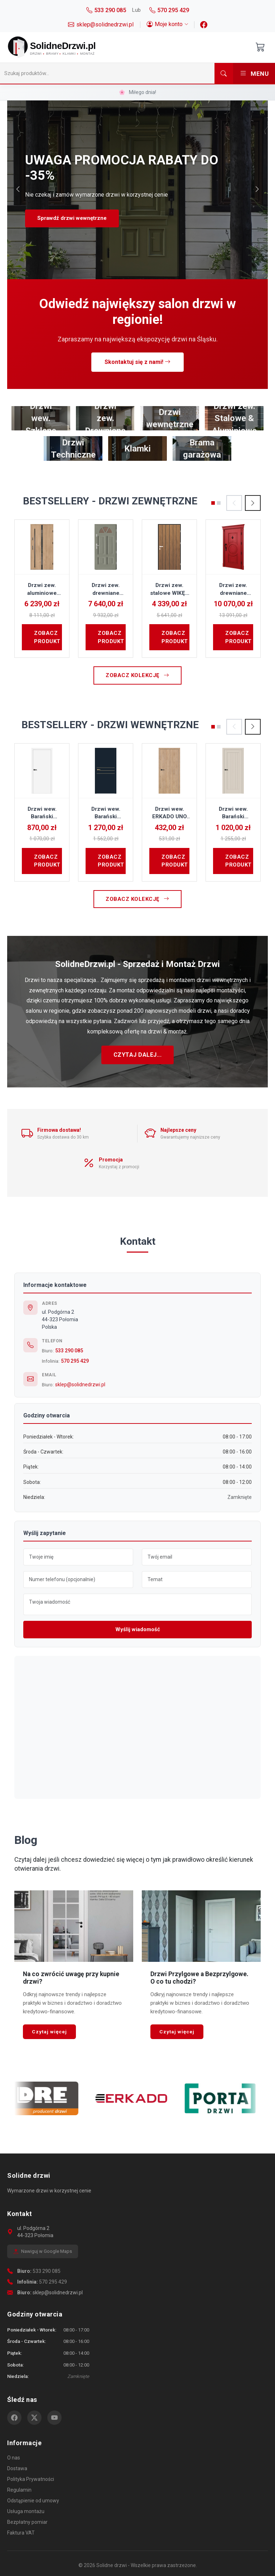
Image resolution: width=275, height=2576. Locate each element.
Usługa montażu (25, 2511)
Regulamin (19, 2490)
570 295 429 (75, 1361)
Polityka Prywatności (30, 2479)
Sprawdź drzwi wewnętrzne (72, 218)
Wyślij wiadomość (137, 1629)
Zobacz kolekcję (137, 675)
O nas (13, 2458)
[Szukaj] (107, 73)
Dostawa (17, 2468)
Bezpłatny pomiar (27, 2522)
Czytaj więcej (49, 2031)
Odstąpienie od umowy (33, 2500)
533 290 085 (69, 1350)
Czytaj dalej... (138, 1054)
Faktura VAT (21, 2533)
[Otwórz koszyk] (260, 47)
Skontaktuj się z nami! (137, 362)
